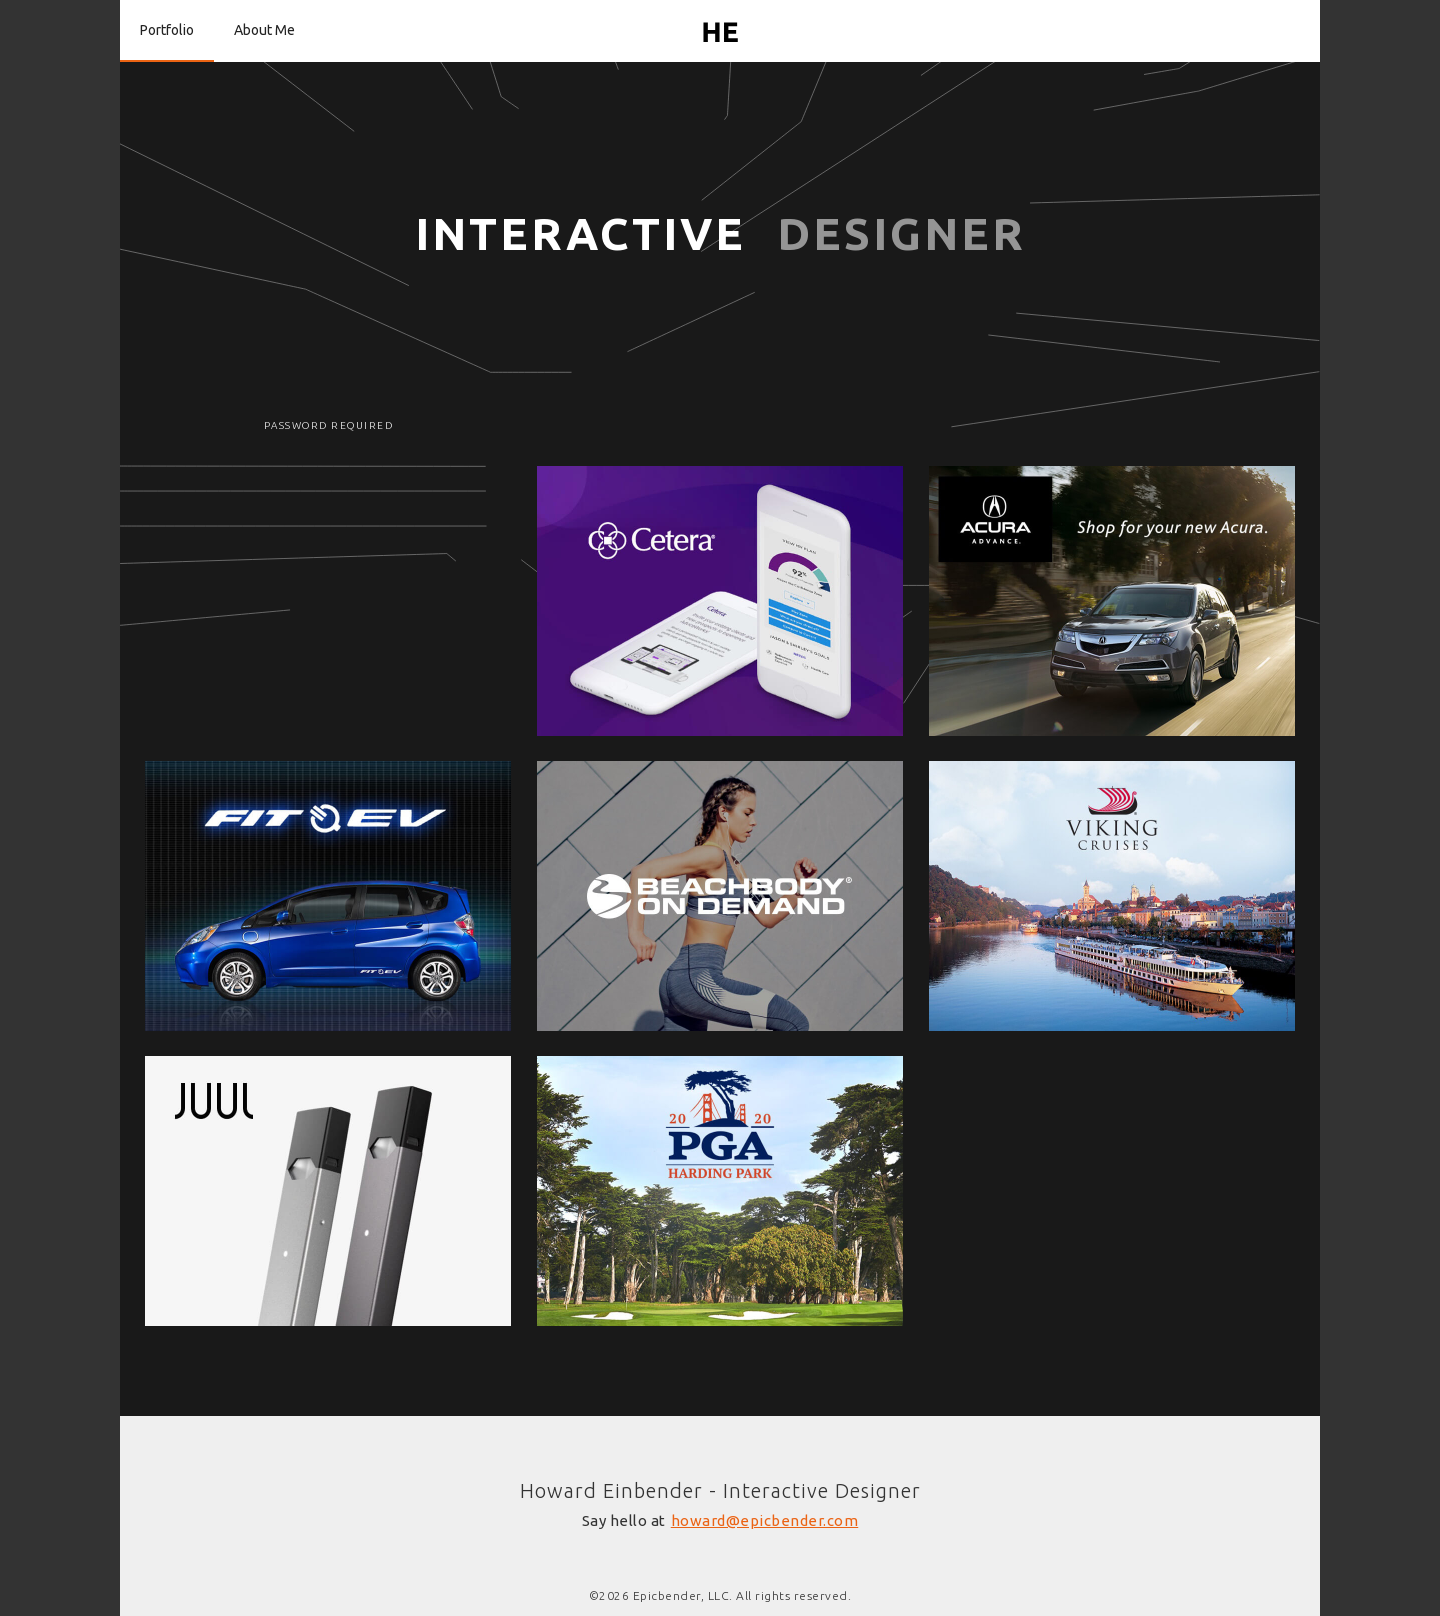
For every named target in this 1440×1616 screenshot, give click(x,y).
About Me (264, 30)
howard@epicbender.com (765, 1520)
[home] (720, 30)
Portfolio (167, 30)
